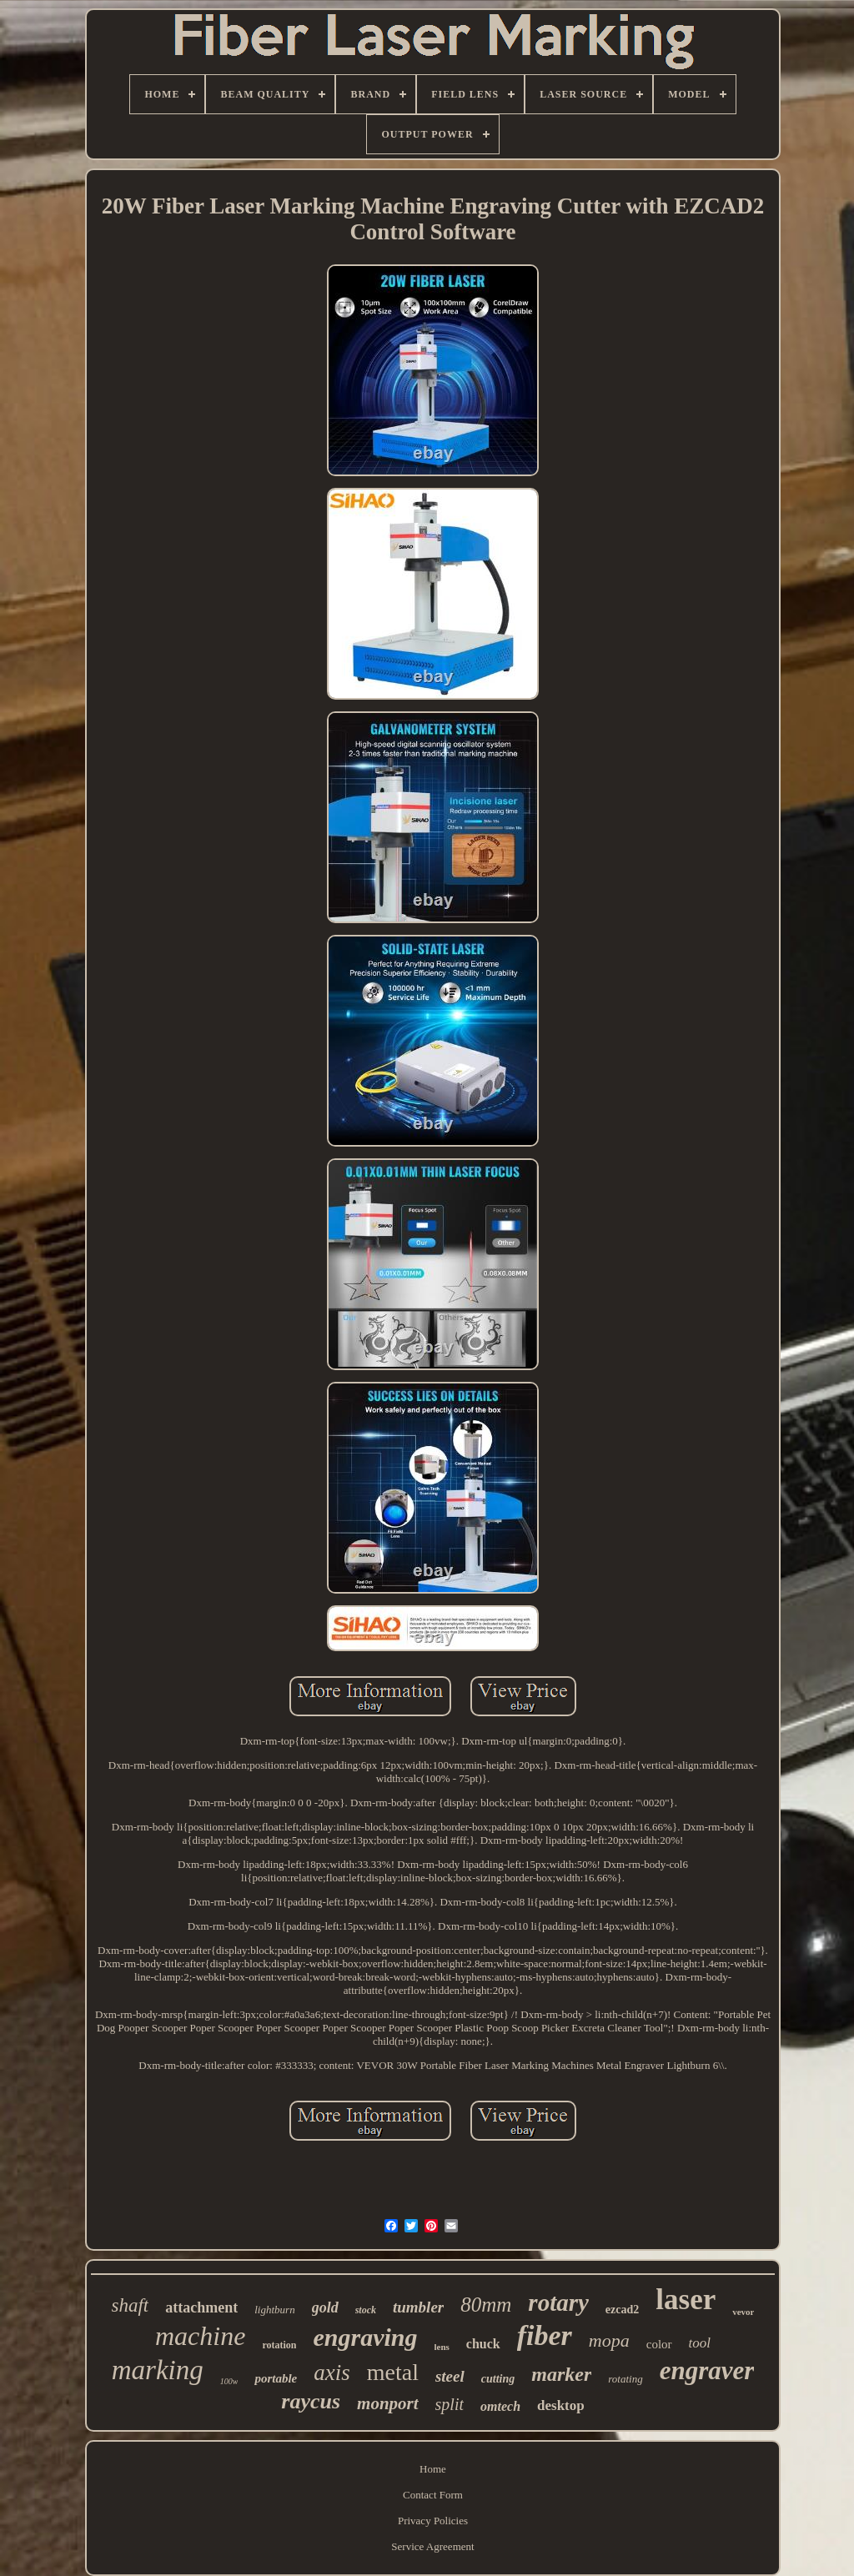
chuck (483, 2344)
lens (442, 2347)
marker (561, 2374)
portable (275, 2378)
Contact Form (433, 2494)
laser (686, 2299)
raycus (310, 2401)
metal (393, 2372)
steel (450, 2376)
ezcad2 (622, 2309)
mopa (609, 2340)
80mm (485, 2304)
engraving (365, 2337)
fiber (544, 2335)
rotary (558, 2302)
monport (388, 2403)
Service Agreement (432, 2546)
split (449, 2404)
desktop (561, 2405)
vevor (743, 2312)
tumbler (418, 2307)
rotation (279, 2345)
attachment (201, 2307)
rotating (625, 2379)
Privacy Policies (433, 2520)
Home (432, 2469)
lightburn (274, 2309)
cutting (498, 2379)
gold (325, 2307)
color (659, 2344)
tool (700, 2343)
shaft (130, 2305)
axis (332, 2372)
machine (200, 2336)
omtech (500, 2406)
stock (365, 2310)
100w (229, 2381)
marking (157, 2370)
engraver (707, 2370)
